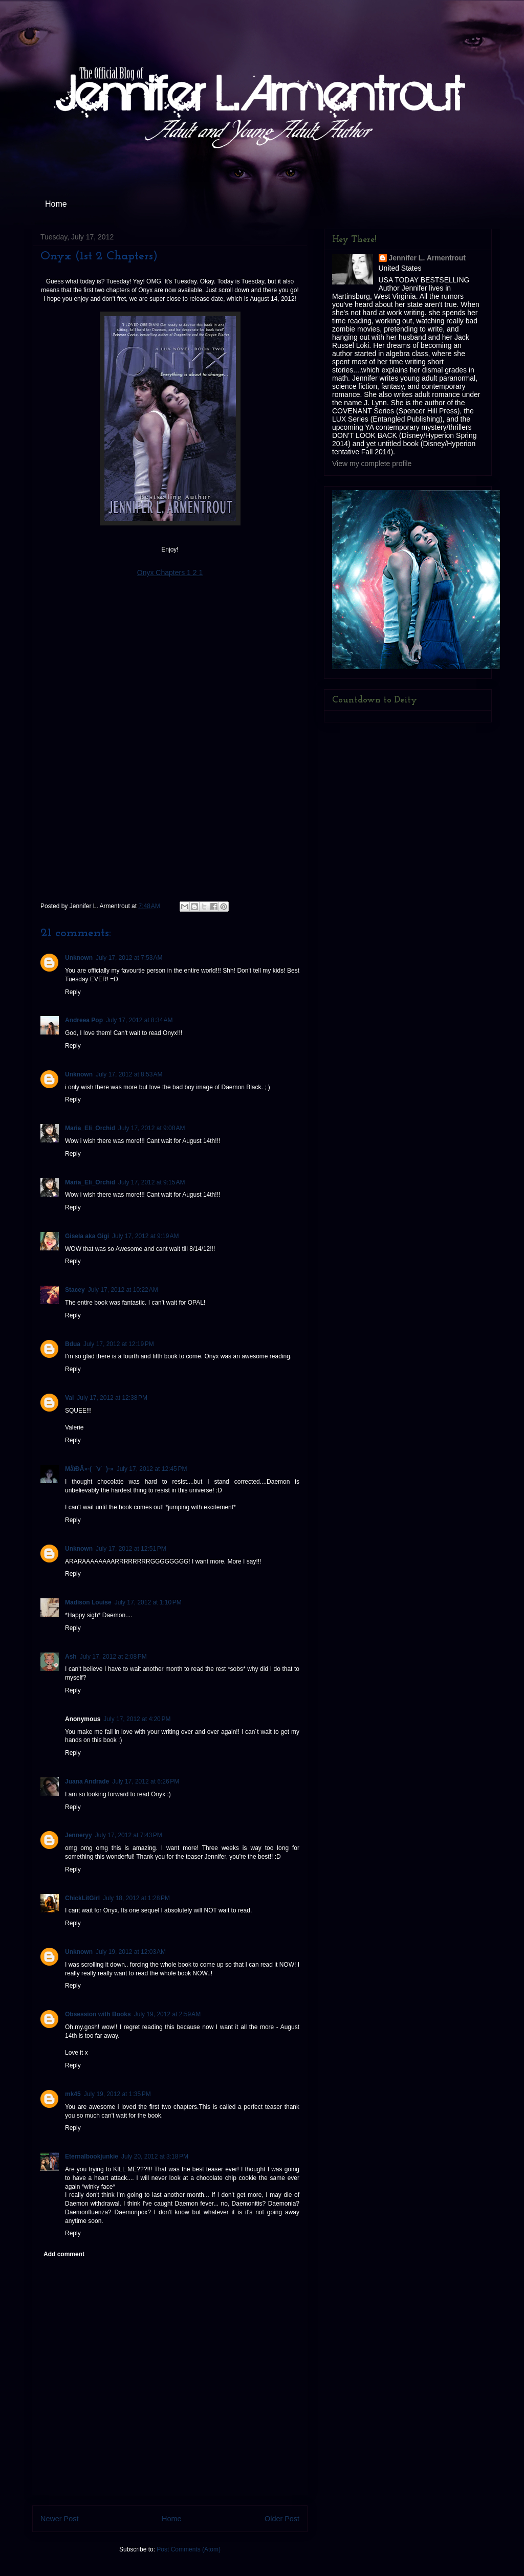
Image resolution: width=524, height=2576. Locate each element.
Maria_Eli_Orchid (90, 1128)
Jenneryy (78, 1835)
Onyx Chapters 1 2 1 (170, 572)
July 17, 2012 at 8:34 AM (139, 1020)
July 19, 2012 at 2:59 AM (167, 2014)
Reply (73, 992)
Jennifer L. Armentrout (427, 258)
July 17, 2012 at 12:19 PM (118, 1344)
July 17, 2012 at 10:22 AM (123, 1289)
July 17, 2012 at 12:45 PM (152, 1468)
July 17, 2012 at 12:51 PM (131, 1548)
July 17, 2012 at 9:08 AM (151, 1128)
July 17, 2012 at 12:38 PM (112, 1397)
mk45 (73, 2094)
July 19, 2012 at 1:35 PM (117, 2094)
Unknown (79, 957)
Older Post (282, 2519)
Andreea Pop (84, 1020)
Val (69, 1397)
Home (56, 204)
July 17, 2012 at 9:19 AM (145, 1236)
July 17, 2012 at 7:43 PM (128, 1835)
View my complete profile (371, 463)
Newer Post (59, 2519)
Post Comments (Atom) (189, 2549)
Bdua (72, 1344)
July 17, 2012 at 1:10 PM (148, 1602)
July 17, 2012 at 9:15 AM (151, 1182)
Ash (71, 1656)
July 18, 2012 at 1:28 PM (136, 1898)
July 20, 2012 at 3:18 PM (154, 2156)
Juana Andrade (87, 1781)
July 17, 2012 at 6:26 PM (145, 1781)
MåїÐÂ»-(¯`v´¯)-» (89, 1468)
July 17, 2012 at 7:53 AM (129, 957)
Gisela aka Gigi (87, 1236)
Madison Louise (88, 1602)
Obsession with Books (98, 2014)
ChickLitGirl (82, 1898)
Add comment (63, 2254)
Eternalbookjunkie (91, 2156)
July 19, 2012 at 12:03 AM (131, 1951)
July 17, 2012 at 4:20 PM (136, 1719)
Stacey (75, 1289)
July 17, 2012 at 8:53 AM (129, 1074)
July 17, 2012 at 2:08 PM (113, 1656)
